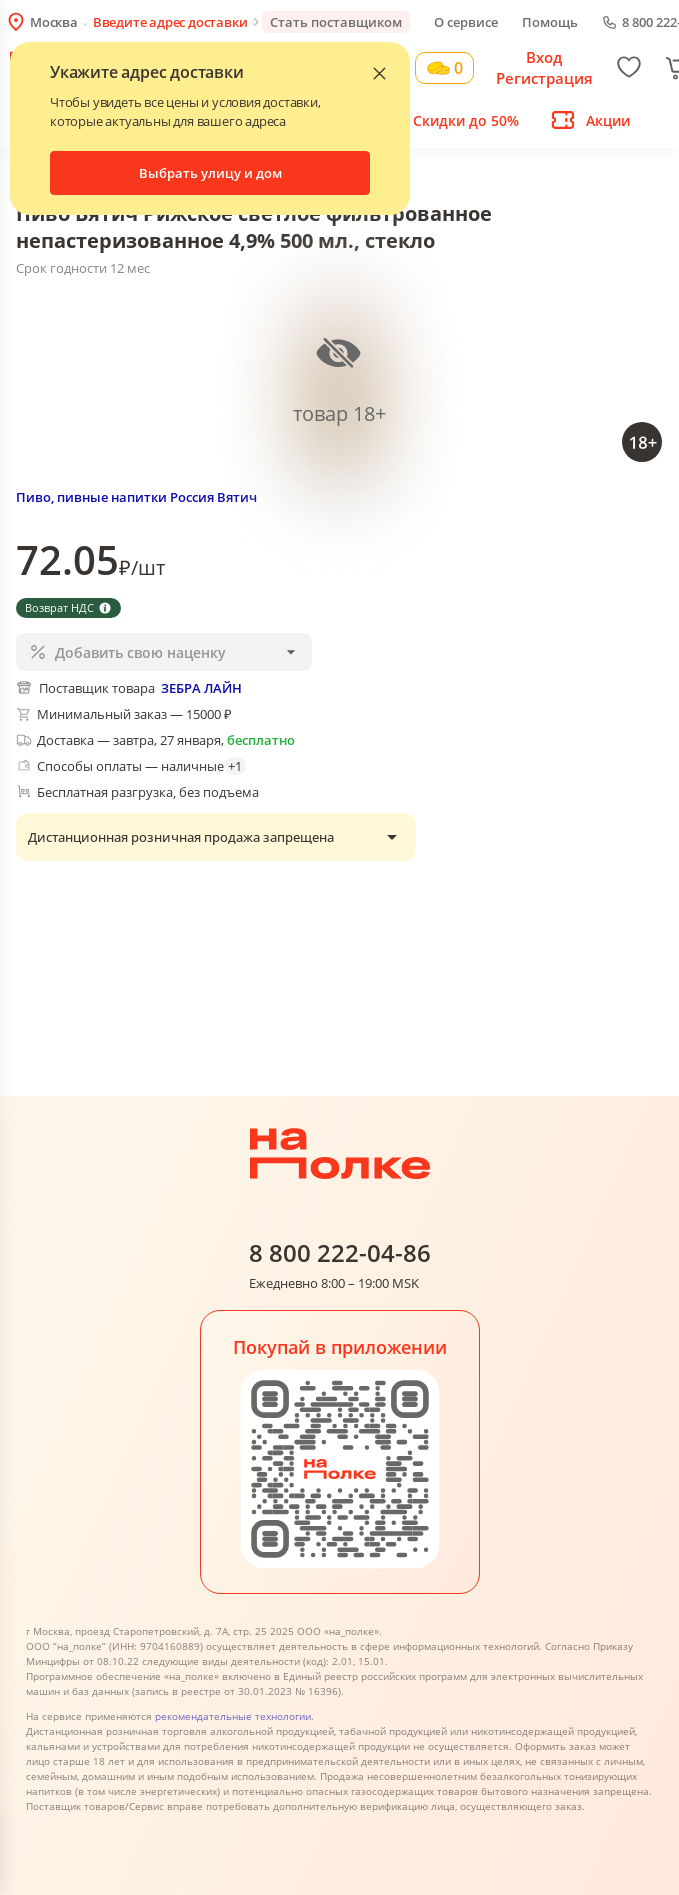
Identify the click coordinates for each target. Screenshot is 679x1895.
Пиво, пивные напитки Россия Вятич (136, 497)
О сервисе (466, 22)
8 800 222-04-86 (340, 1253)
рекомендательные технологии (233, 1716)
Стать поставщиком (336, 22)
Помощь (550, 22)
